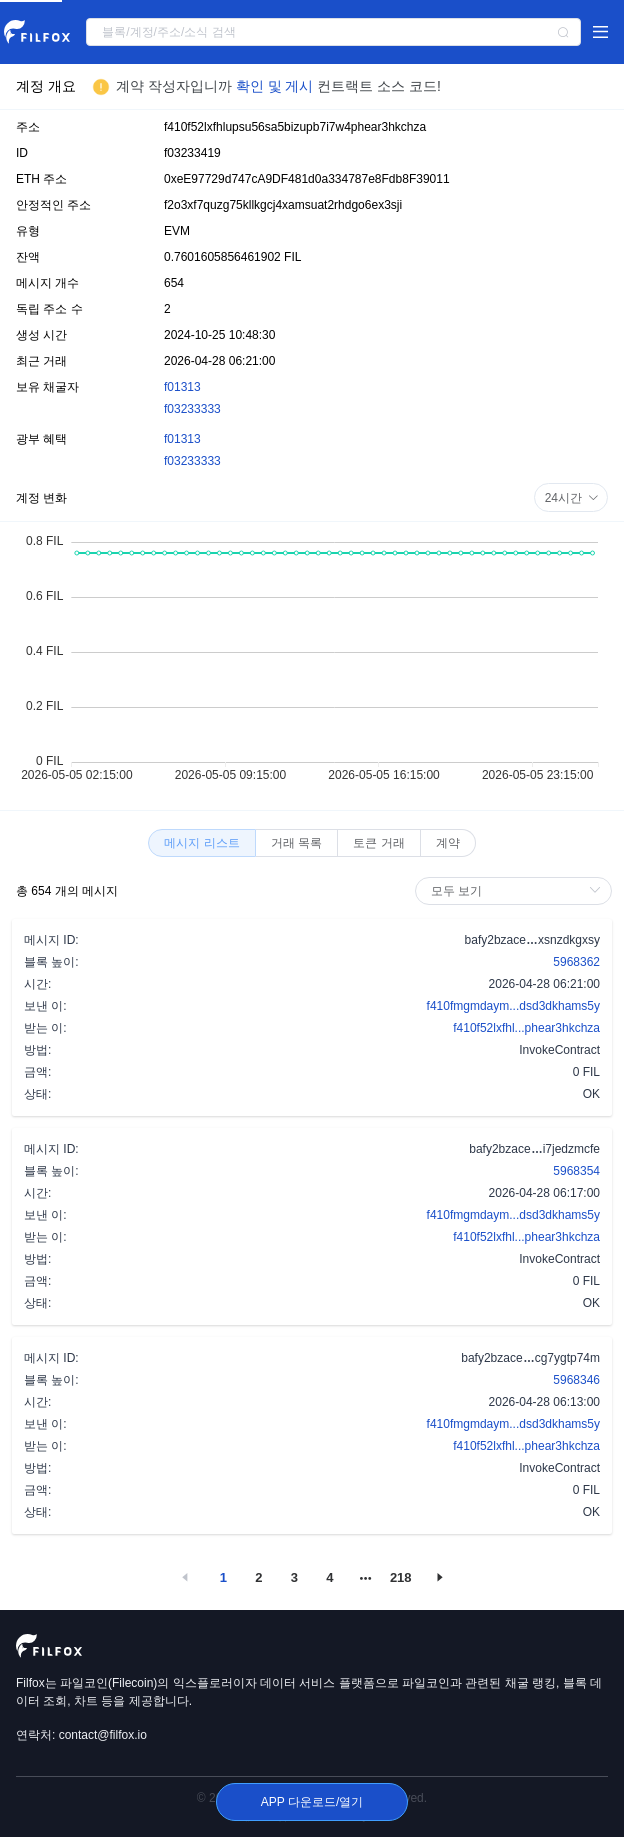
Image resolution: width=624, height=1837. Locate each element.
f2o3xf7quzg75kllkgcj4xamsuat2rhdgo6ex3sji (283, 205)
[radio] (201, 843)
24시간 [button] (572, 498)
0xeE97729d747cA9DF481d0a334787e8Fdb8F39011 (307, 179)
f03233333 (192, 409)
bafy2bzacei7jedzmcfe (534, 1148)
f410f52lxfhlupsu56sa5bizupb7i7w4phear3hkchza (295, 127)
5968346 (576, 1380)
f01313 (182, 387)
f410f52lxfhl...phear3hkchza (526, 1028)
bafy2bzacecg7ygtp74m (530, 1357)
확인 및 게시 (277, 86)
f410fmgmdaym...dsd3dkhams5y (513, 1006)
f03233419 (192, 153)
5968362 (576, 962)
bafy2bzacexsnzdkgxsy (532, 939)
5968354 (576, 1171)
